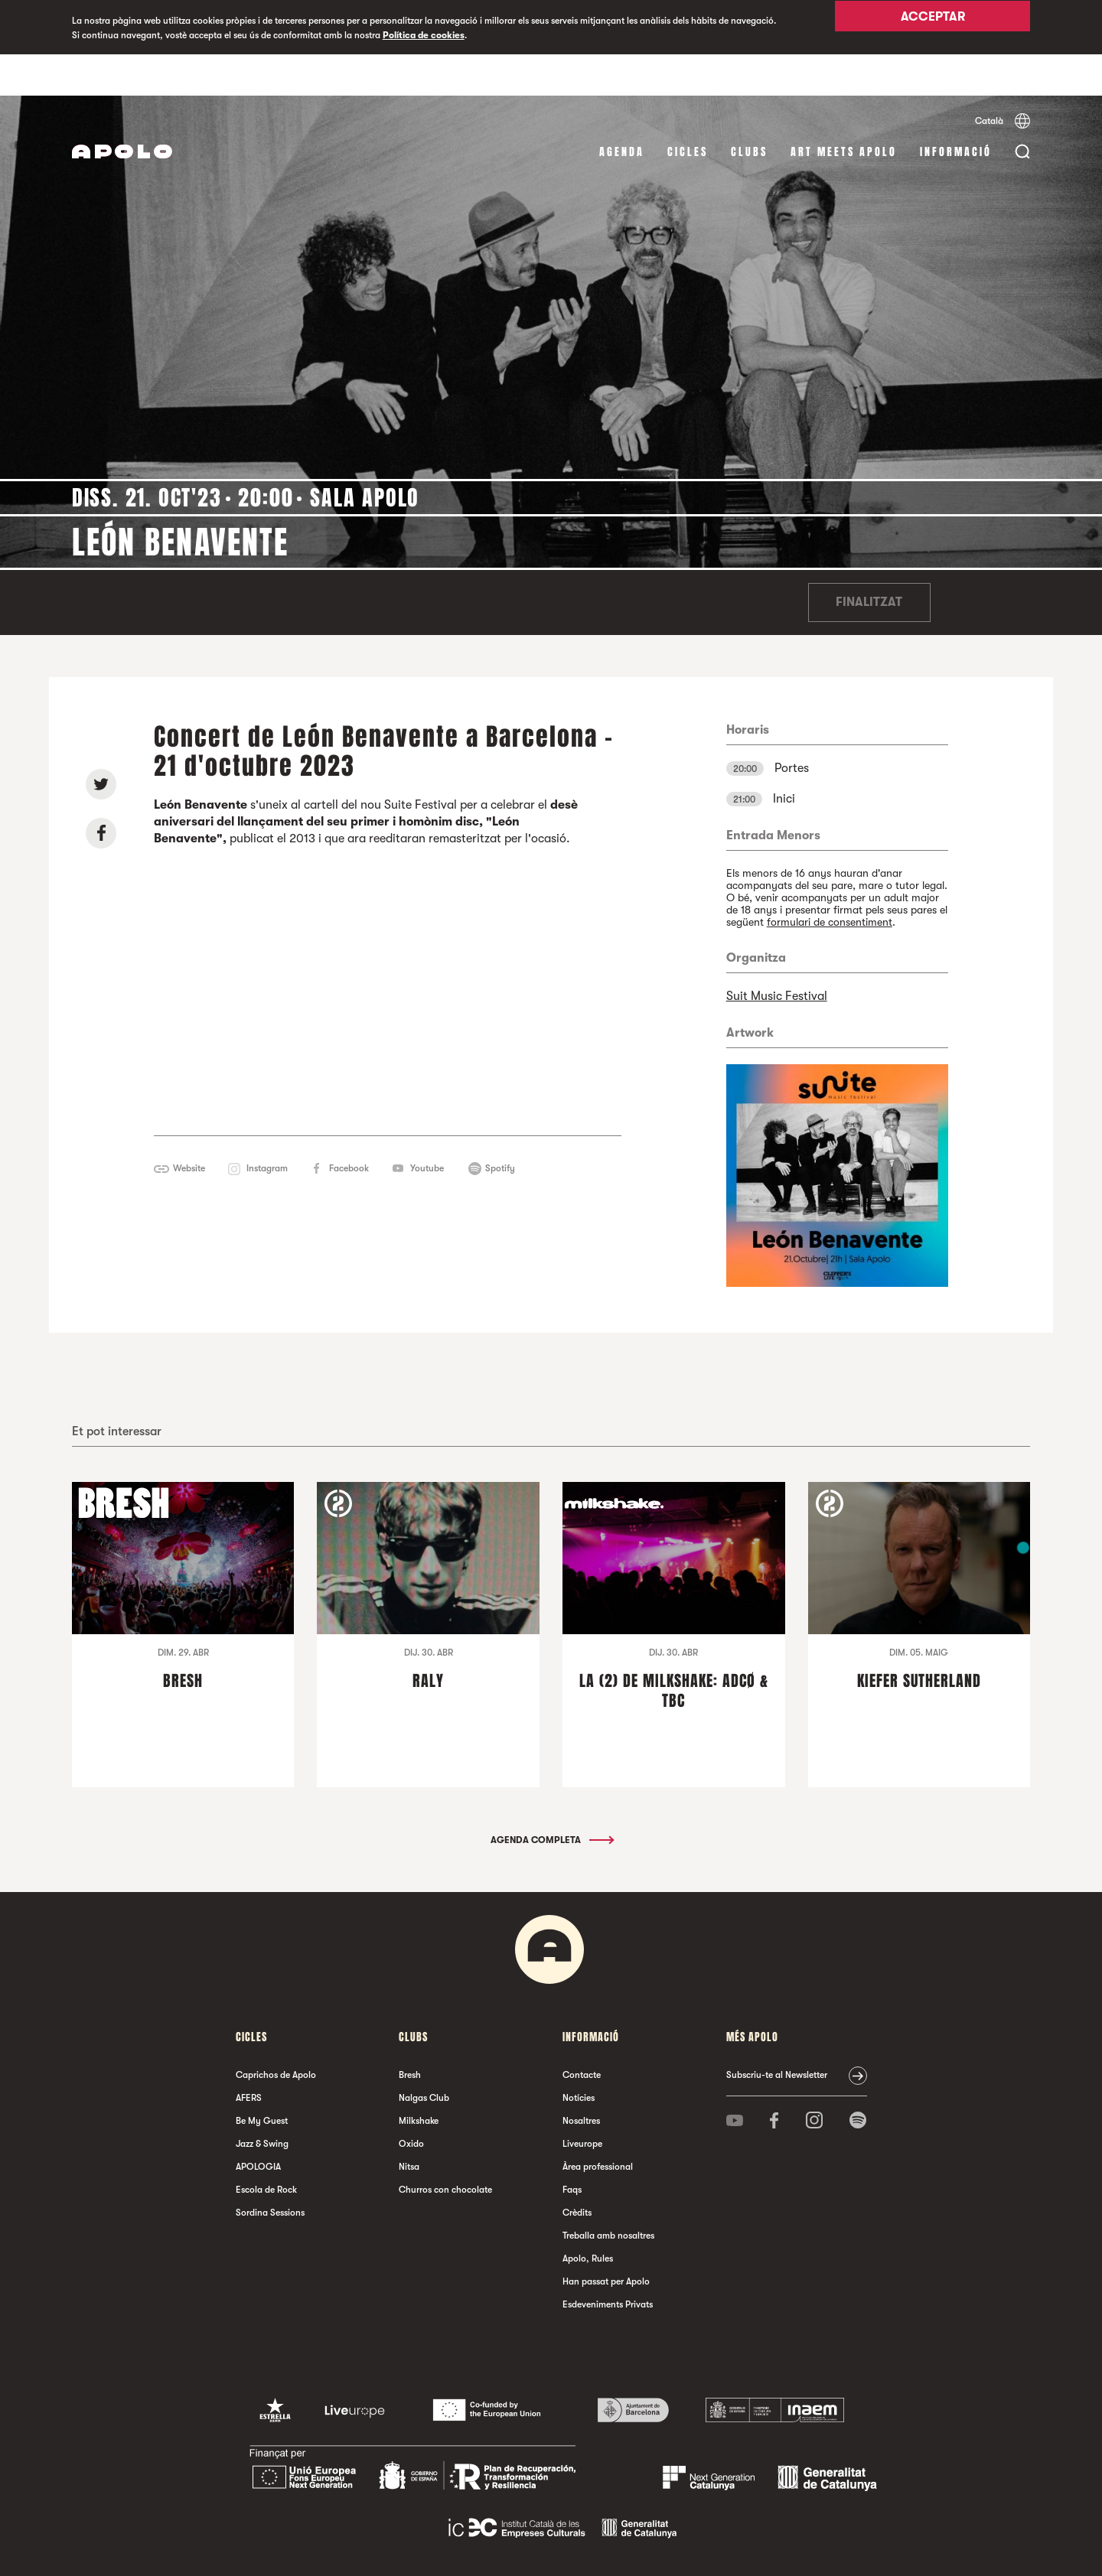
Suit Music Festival (776, 955)
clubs (749, 111)
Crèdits (577, 2171)
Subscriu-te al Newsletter (776, 2033)
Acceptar (933, 28)
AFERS (249, 2056)
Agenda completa (551, 1798)
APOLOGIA (258, 2125)
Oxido (411, 2102)
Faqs (572, 2148)
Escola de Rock (266, 2148)
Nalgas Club (424, 2056)
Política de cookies (424, 35)
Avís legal (392, 2549)
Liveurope (582, 2102)
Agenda (621, 111)
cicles (687, 111)
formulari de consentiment (829, 880)
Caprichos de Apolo (276, 2033)
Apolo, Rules (587, 2217)
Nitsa (409, 2125)
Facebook (349, 1127)
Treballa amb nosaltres (608, 2194)
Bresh (410, 2033)
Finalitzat (869, 561)
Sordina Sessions (270, 2171)
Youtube (427, 1127)
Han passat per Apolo (606, 2240)
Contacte (581, 2033)
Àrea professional (597, 2125)
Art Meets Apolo (844, 111)
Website (189, 1127)
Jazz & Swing (262, 2102)
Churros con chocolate (445, 2148)
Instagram (267, 1127)
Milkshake (419, 2079)
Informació (956, 111)
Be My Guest (262, 2079)
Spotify (500, 1127)
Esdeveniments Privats (607, 2263)
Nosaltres (581, 2079)
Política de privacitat (458, 2549)
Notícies (578, 2056)
